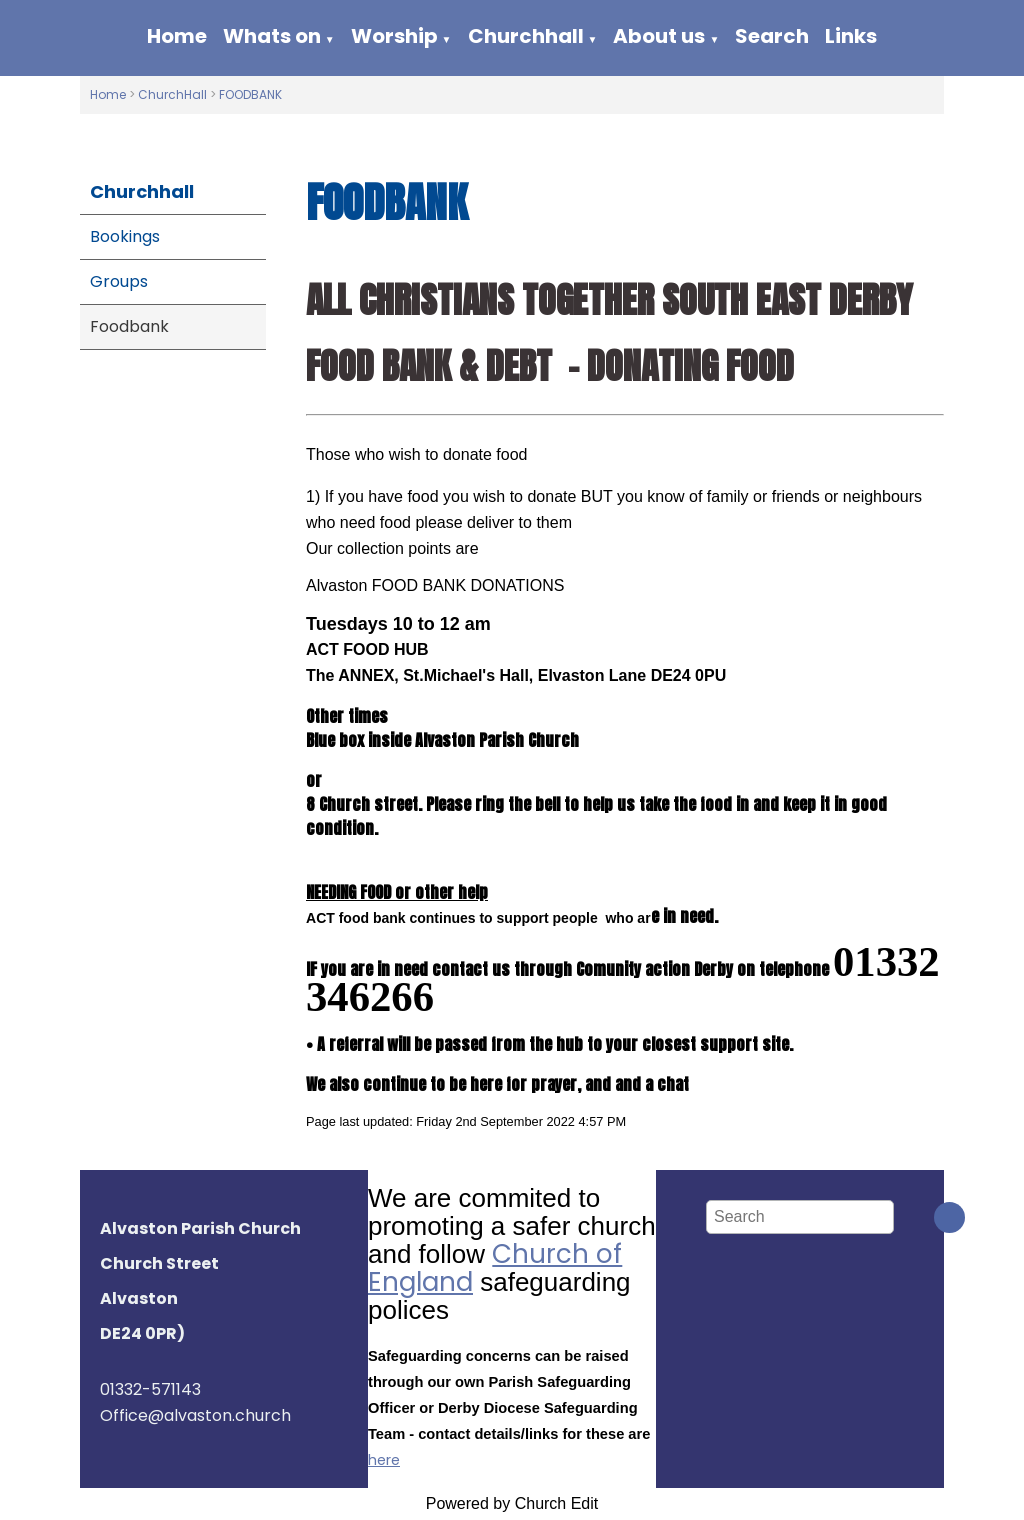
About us (659, 36)
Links (851, 36)
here (384, 1460)
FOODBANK (250, 94)
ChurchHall (172, 94)
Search (772, 36)
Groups (119, 281)
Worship (394, 36)
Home (177, 36)
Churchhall (526, 36)
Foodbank (129, 326)
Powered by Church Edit (512, 1503)
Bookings (125, 236)
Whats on (272, 36)
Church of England (495, 1268)
